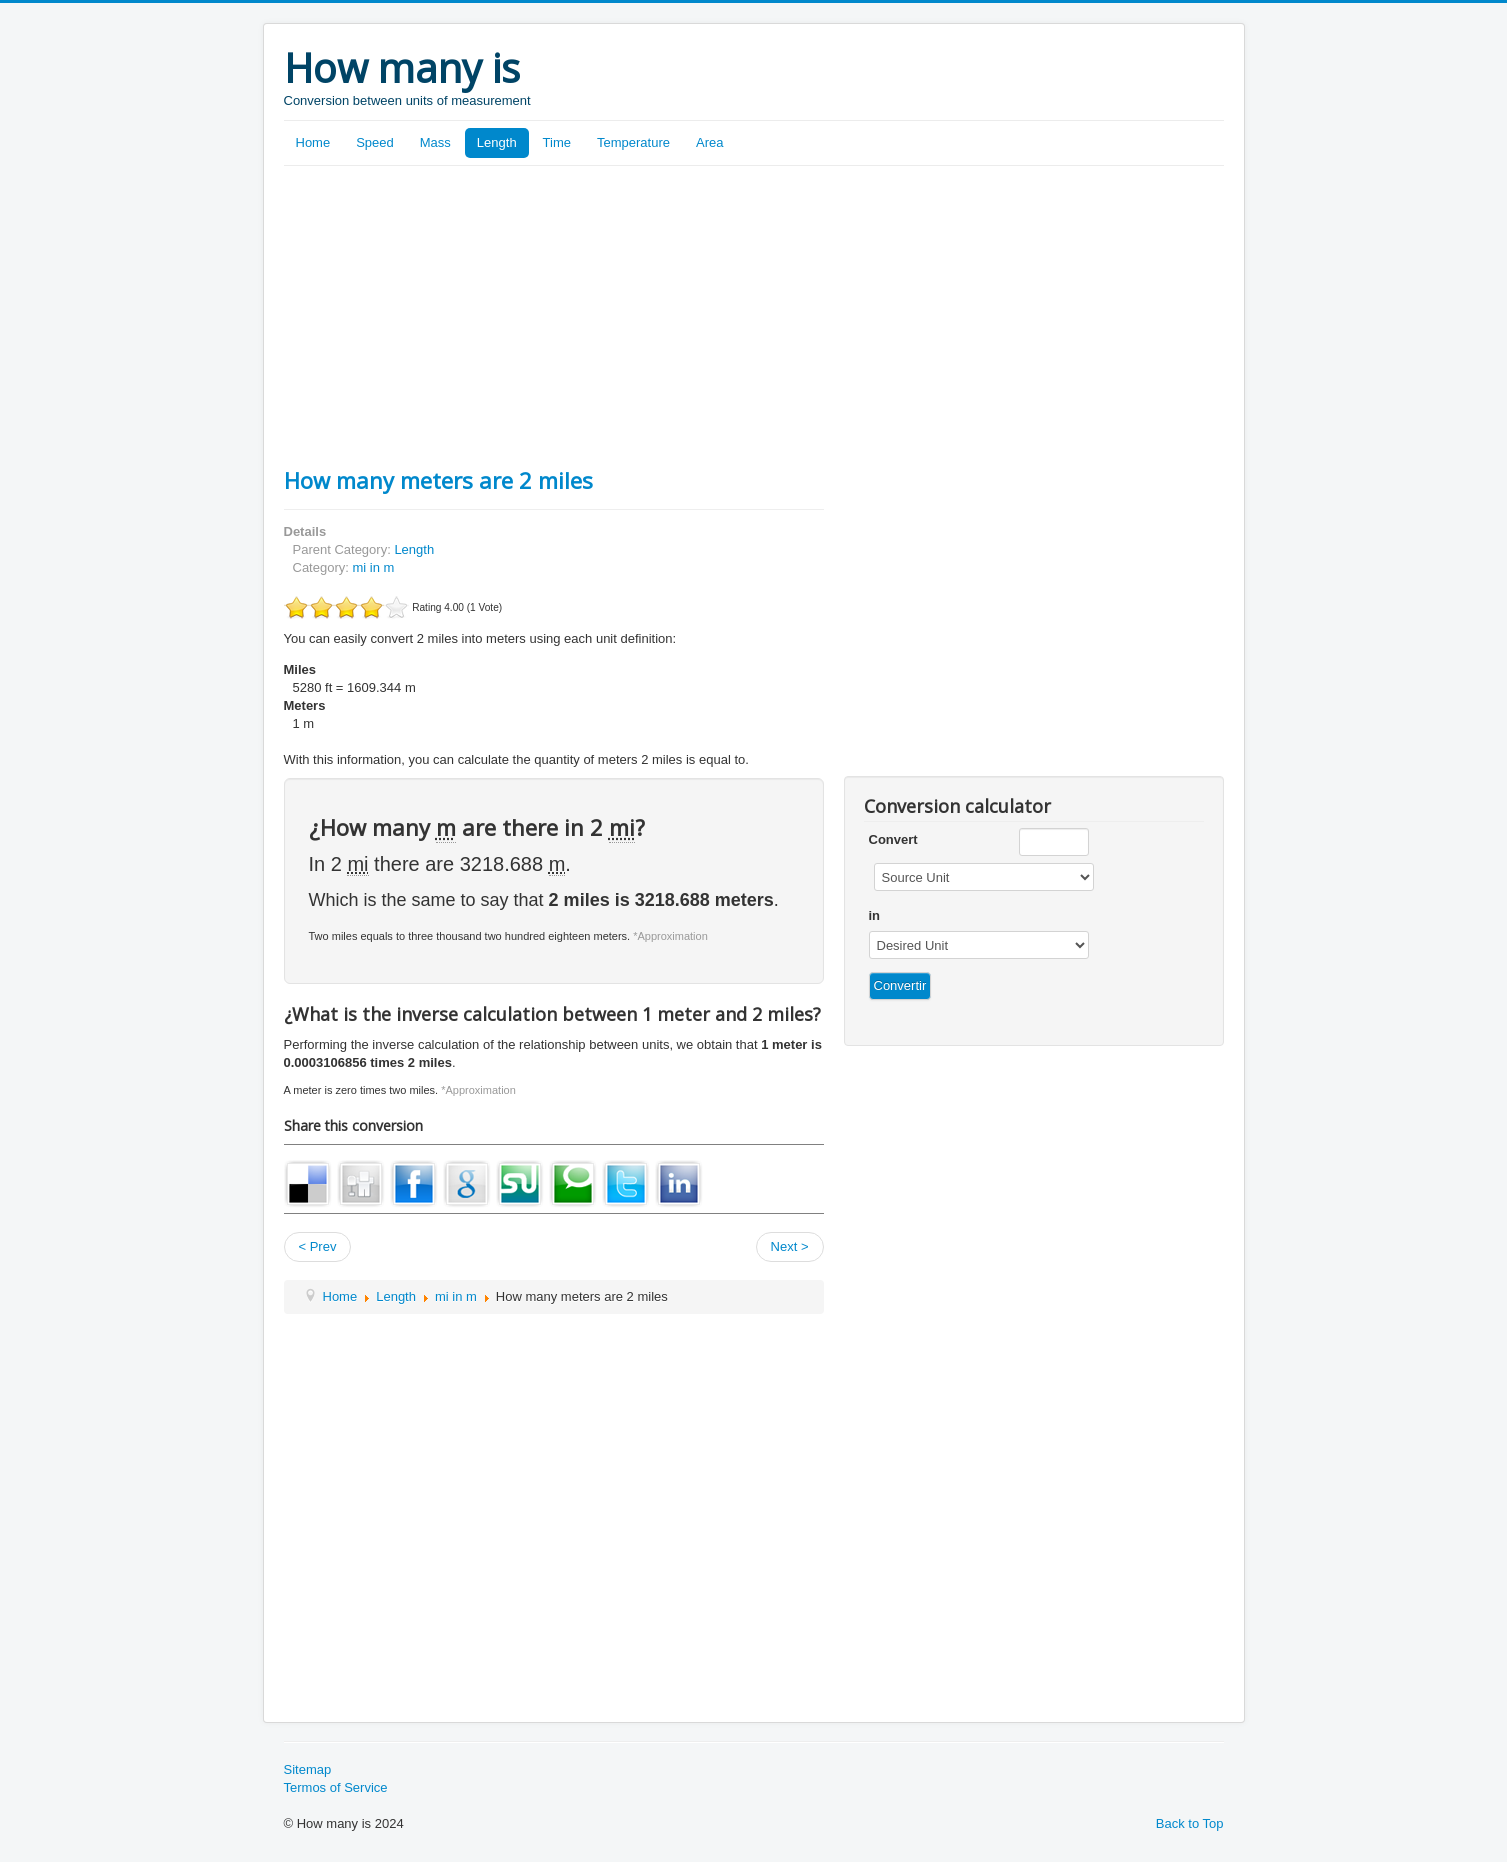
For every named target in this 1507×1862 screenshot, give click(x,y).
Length (497, 142)
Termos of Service (336, 1787)
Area (709, 142)
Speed (375, 142)
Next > (790, 1246)
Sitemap (308, 1769)
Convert (893, 839)
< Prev (318, 1246)
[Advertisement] (754, 316)
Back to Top (1190, 1823)
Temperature (633, 142)
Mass (435, 142)
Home (313, 142)
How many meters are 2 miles (438, 480)
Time (557, 142)
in (875, 915)
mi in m (373, 567)
